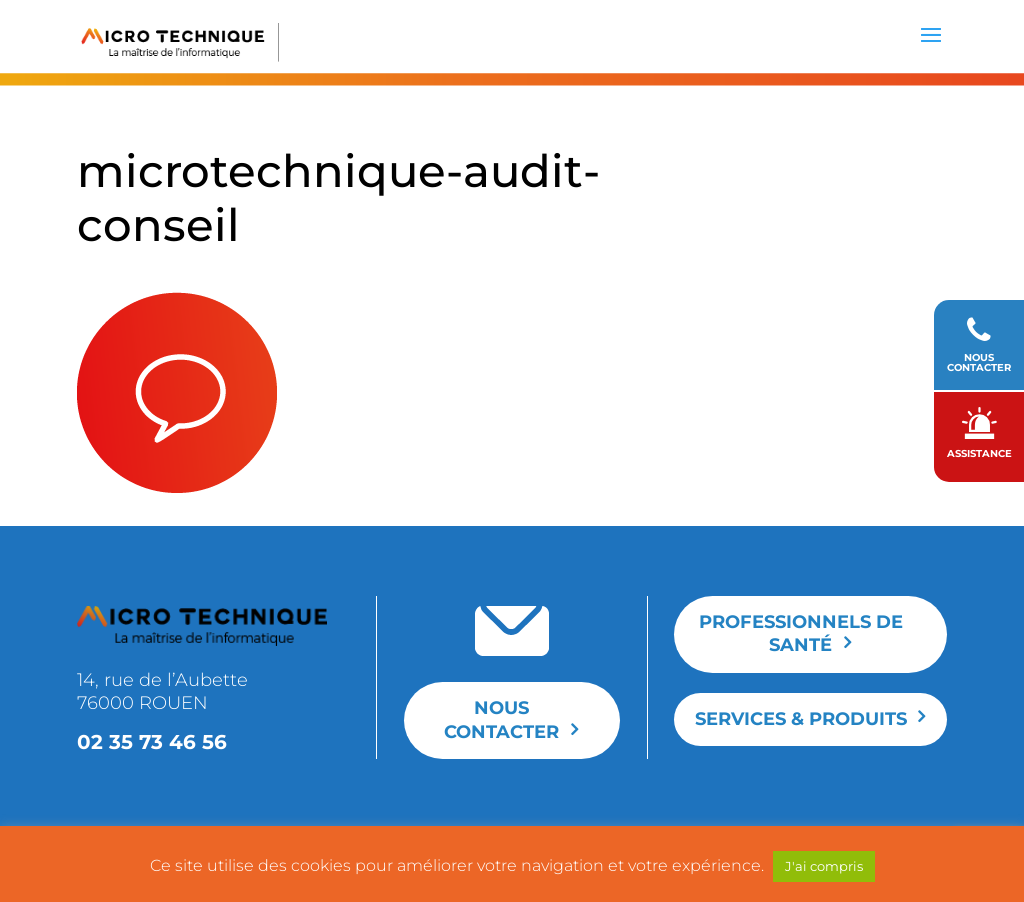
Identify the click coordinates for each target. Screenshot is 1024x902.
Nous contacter (501, 719)
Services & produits (801, 719)
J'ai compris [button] (824, 866)
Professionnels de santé (801, 633)
